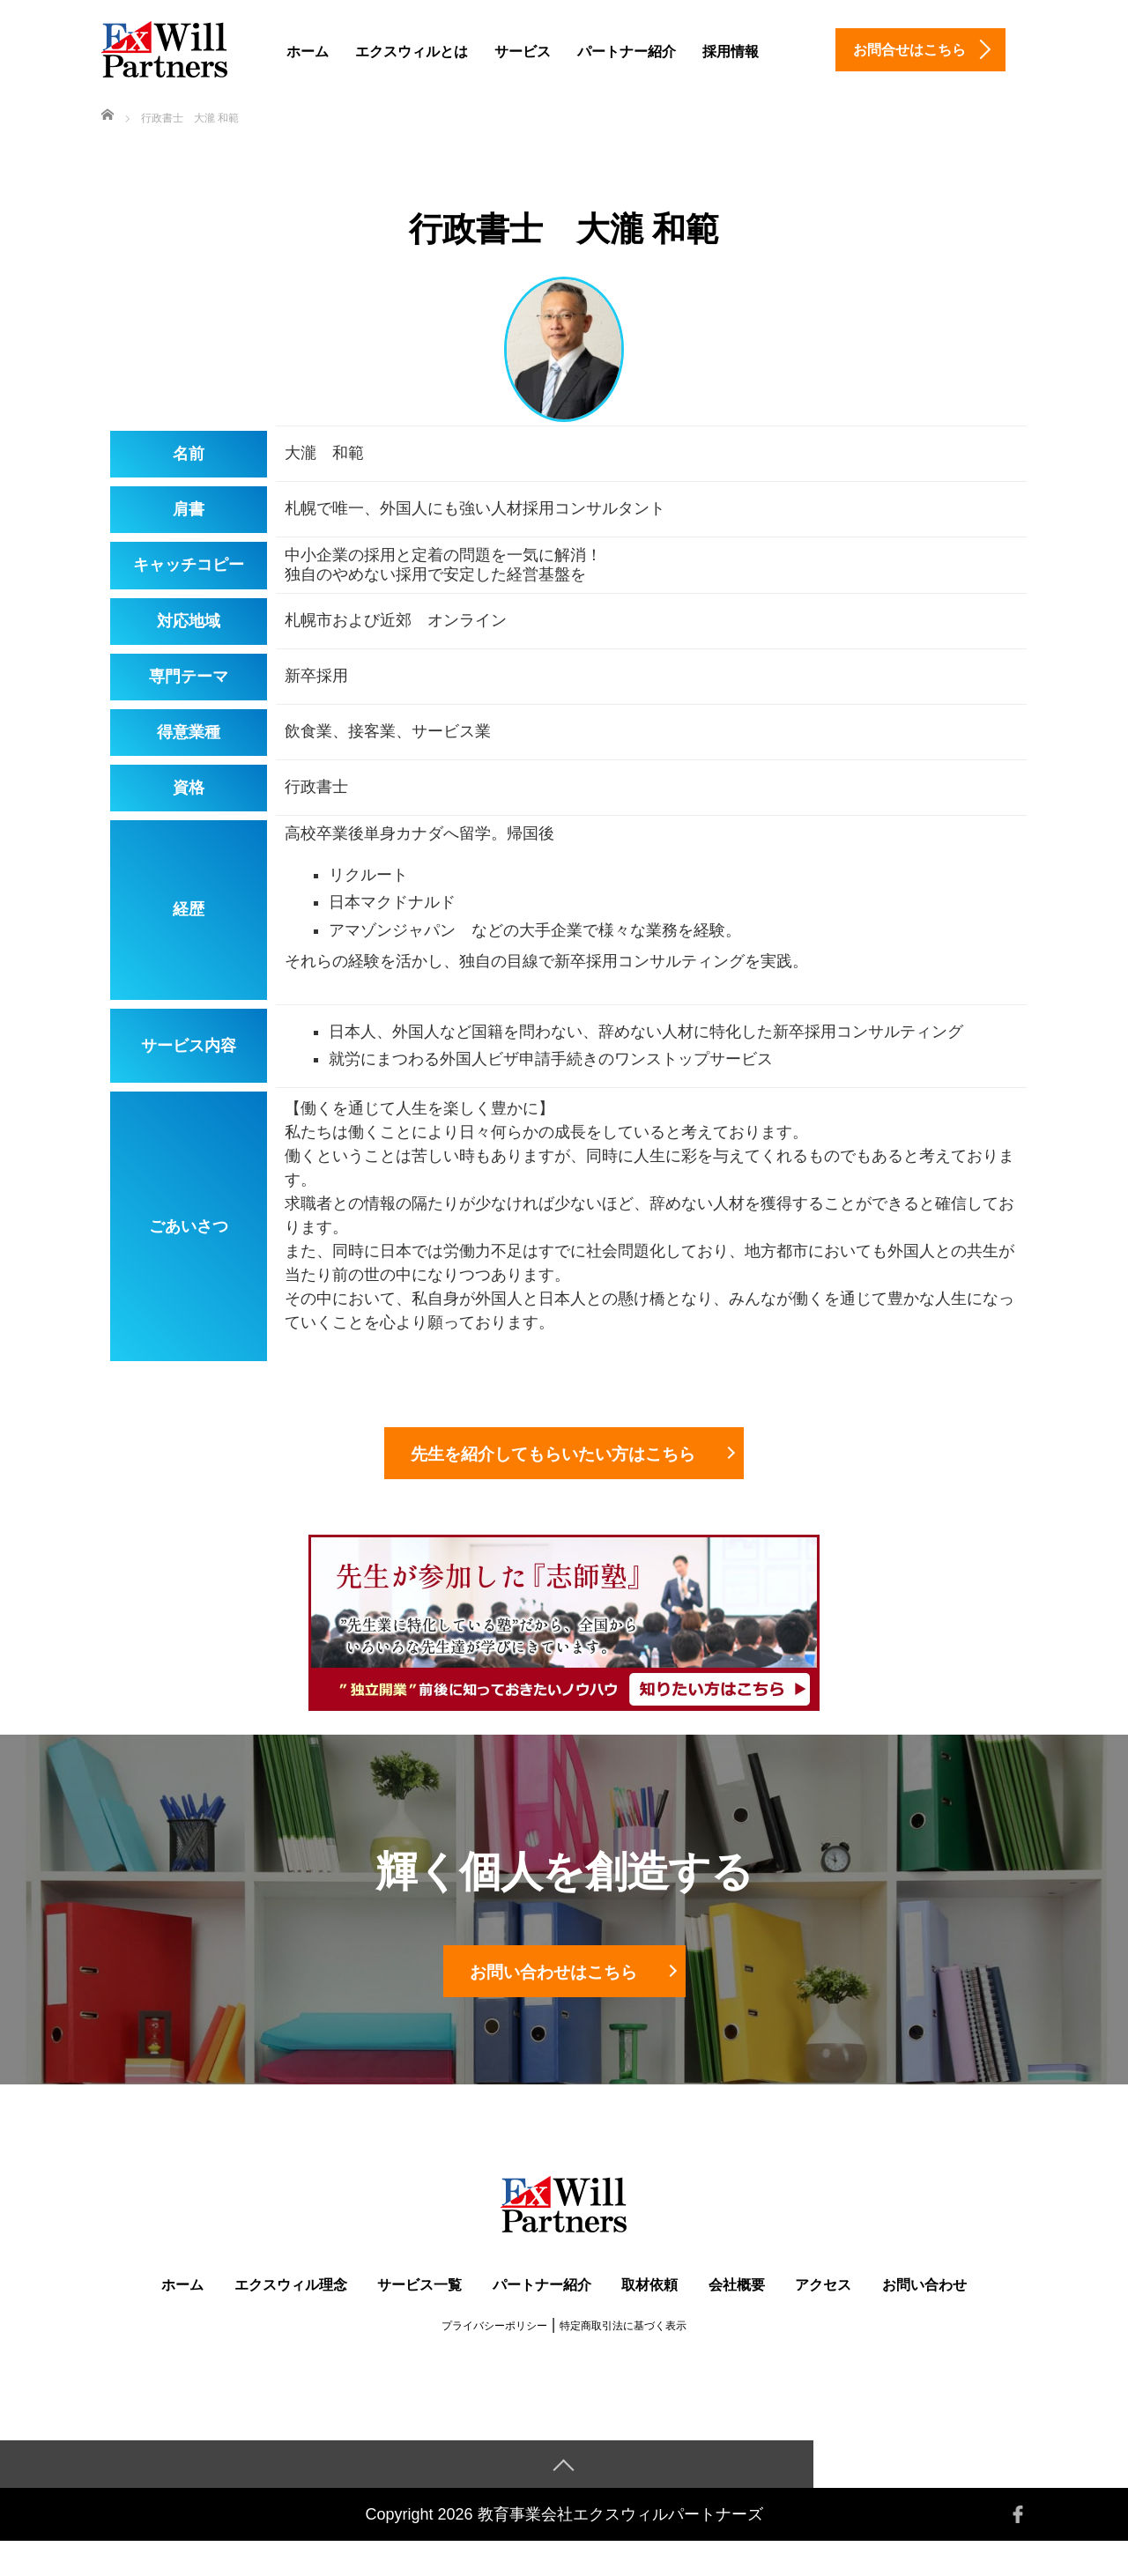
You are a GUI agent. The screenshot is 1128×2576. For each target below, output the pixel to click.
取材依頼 (649, 2318)
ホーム (307, 51)
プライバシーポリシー (494, 2359)
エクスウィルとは (411, 51)
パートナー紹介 (626, 51)
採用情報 (730, 51)
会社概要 (737, 2318)
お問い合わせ (924, 2318)
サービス (522, 51)
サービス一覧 (419, 2318)
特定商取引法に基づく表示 (623, 2359)
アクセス (823, 2318)
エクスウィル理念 (290, 2318)
